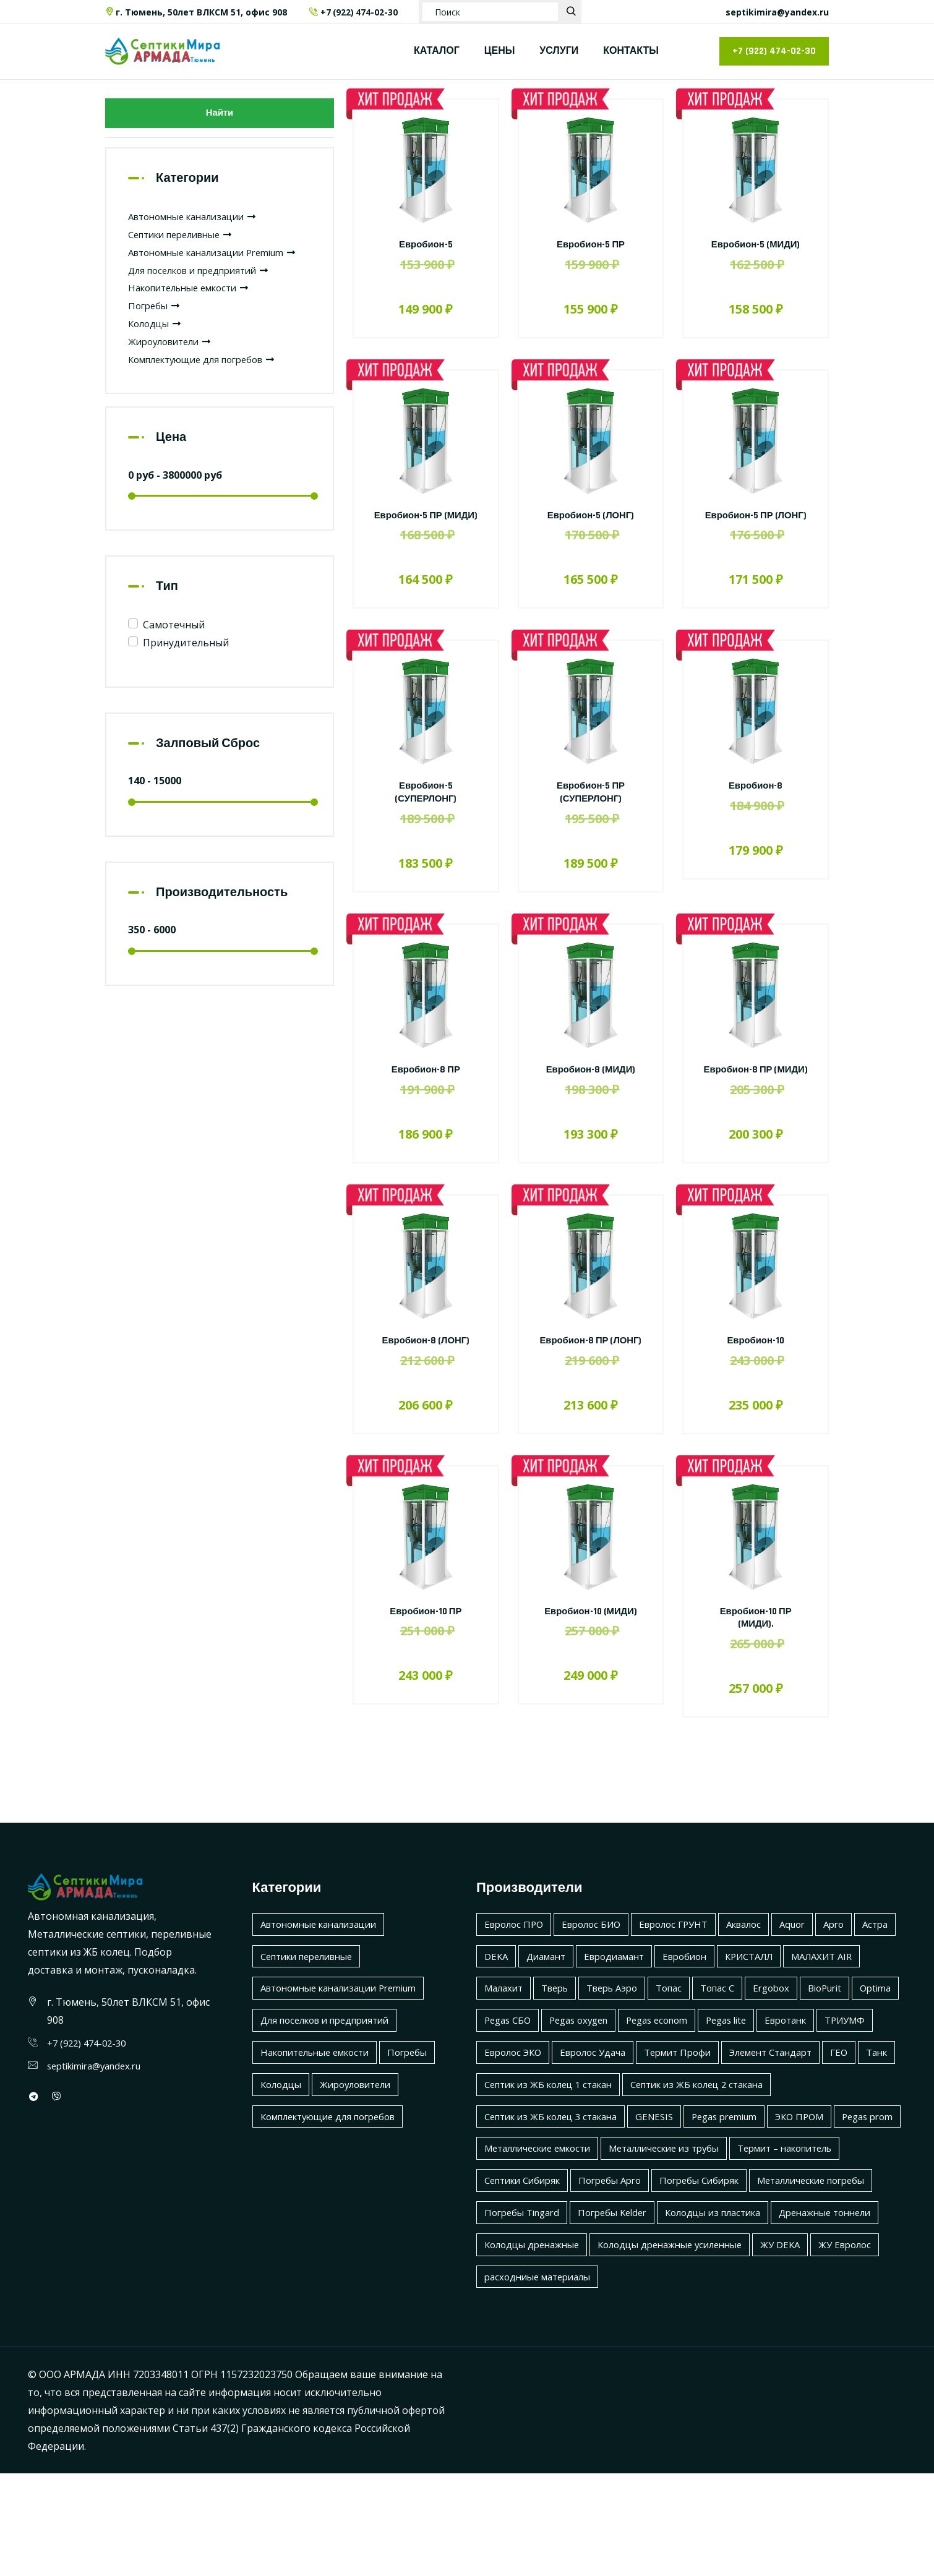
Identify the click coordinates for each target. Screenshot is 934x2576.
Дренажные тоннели (658, 2315)
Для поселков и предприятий (206, 292)
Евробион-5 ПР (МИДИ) (425, 522)
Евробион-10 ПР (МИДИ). (755, 1656)
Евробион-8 (756, 798)
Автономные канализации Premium (347, 2027)
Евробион (746, 1994)
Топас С (823, 2027)
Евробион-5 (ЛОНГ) (591, 515)
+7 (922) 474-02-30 (354, 12)
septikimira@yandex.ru (777, 12)
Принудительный (186, 665)
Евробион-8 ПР (425, 1082)
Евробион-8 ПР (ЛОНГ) (591, 1372)
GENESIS (669, 2187)
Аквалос (762, 1962)
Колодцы (157, 346)
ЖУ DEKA (682, 2347)
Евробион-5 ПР (591, 244)
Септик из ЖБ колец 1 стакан (554, 2155)
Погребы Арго (747, 2250)
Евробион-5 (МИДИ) (756, 244)
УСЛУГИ (558, 51)
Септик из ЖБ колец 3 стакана (557, 2187)
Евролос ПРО (516, 1962)
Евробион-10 (756, 1365)
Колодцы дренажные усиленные (563, 2347)
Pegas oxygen (753, 2059)
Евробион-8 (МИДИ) (590, 1082)
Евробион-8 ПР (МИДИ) (755, 1089)
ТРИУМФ (636, 2090)
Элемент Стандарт (621, 2122)
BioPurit (561, 2059)
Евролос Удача (793, 2090)
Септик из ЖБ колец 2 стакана (717, 2155)
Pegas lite (506, 2090)
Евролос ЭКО (708, 2090)
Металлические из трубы (758, 2219)
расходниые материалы (542, 2379)
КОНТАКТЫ (631, 51)
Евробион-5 (425, 244)
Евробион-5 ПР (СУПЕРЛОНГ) (591, 805)
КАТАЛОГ (437, 51)
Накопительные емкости (196, 310)
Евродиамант (670, 1994)
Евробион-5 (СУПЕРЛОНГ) (426, 805)
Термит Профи (520, 2122)
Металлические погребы (544, 2283)
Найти (219, 115)
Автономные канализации (200, 221)
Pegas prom (512, 2219)
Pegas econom (839, 2059)
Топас (771, 2027)
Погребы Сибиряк (843, 2250)
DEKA (543, 1994)
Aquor (815, 1962)
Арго (859, 1962)
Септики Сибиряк (652, 2250)
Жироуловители (174, 363)
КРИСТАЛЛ (816, 1994)
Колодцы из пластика (536, 2315)
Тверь (647, 2027)
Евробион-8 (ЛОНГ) (426, 1365)
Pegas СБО (677, 2059)
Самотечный (174, 647)
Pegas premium (744, 2187)
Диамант (597, 1994)
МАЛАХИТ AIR (518, 2027)
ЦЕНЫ (499, 51)
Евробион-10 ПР (426, 1649)
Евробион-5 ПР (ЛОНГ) (755, 522)
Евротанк (571, 2090)
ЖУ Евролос (749, 2347)
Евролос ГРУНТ (686, 1962)
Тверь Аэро (709, 2027)
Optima (616, 2059)
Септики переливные (187, 239)
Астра (498, 1994)
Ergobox (504, 2059)
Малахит (591, 2027)
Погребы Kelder (761, 2283)
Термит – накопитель (537, 2250)
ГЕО (695, 2122)
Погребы (156, 328)
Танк (735, 2122)
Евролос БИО (599, 1962)
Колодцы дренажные (779, 2315)
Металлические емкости (619, 2219)
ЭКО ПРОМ (826, 2187)
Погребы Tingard (664, 2283)
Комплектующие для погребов (210, 381)
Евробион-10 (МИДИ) (591, 1649)
